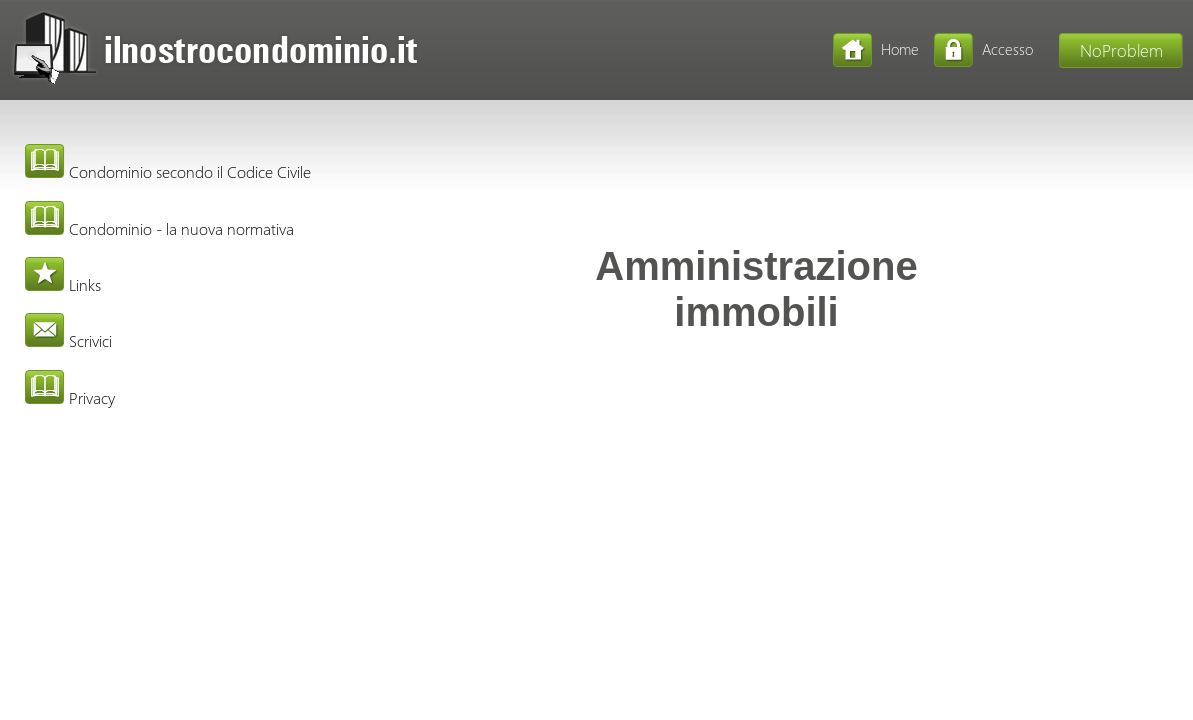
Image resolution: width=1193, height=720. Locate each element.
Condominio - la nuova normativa (159, 228)
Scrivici (68, 340)
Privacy (70, 397)
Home (900, 49)
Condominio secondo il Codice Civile (168, 171)
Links (63, 284)
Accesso (1007, 49)
